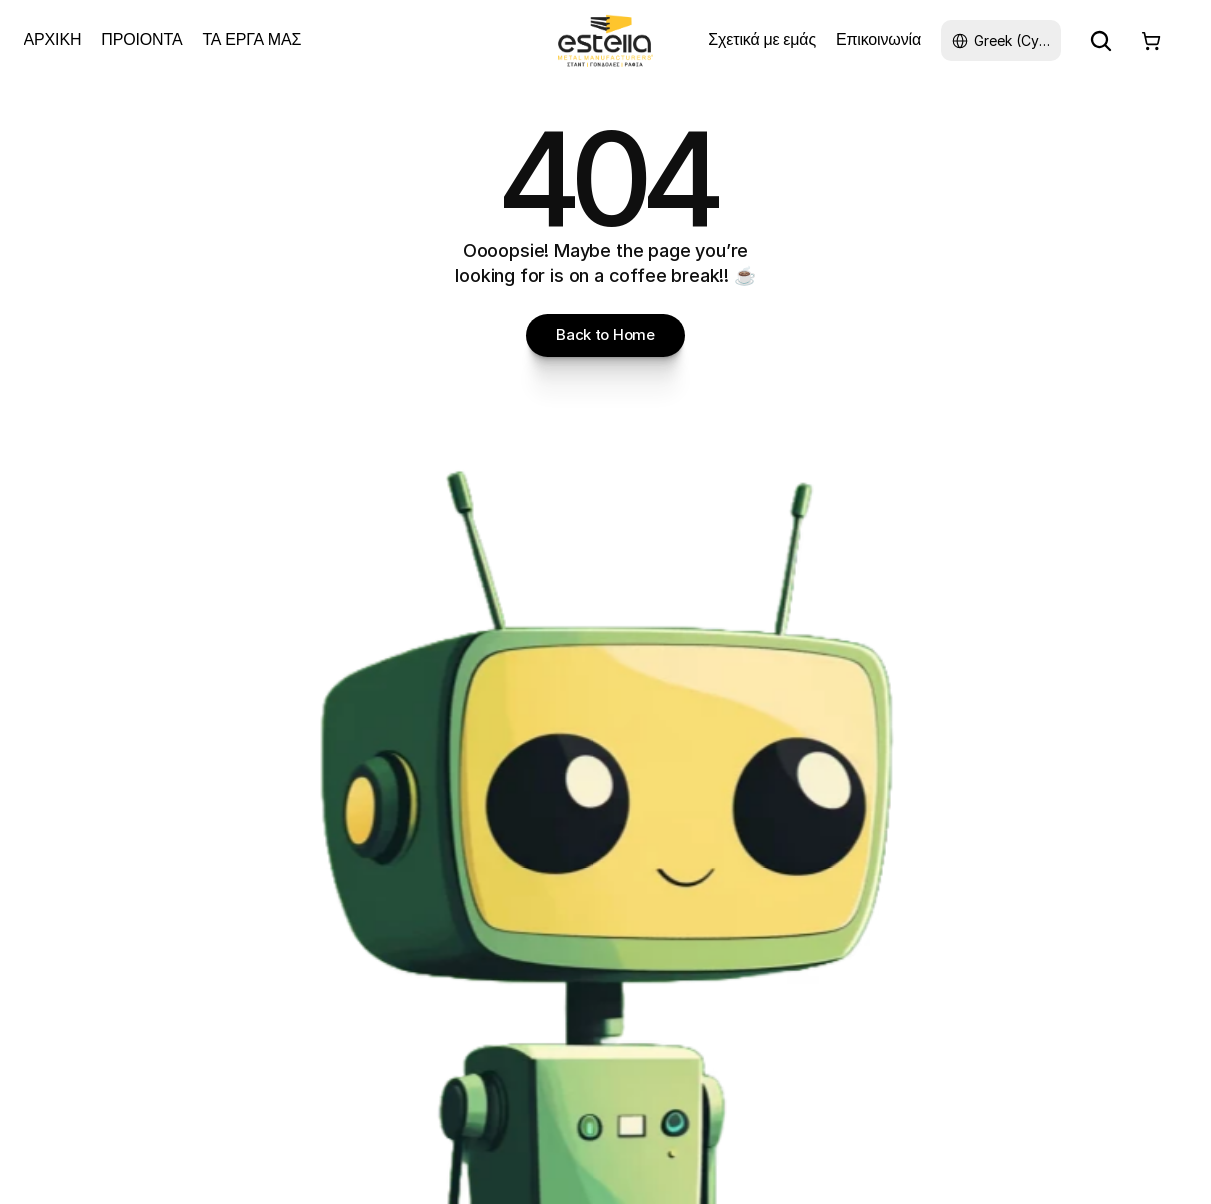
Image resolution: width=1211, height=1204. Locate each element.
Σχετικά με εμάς (762, 39)
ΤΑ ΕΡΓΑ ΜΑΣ (251, 39)
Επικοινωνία (878, 39)
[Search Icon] (1101, 41)
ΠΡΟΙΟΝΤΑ (141, 39)
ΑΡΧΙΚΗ (53, 39)
